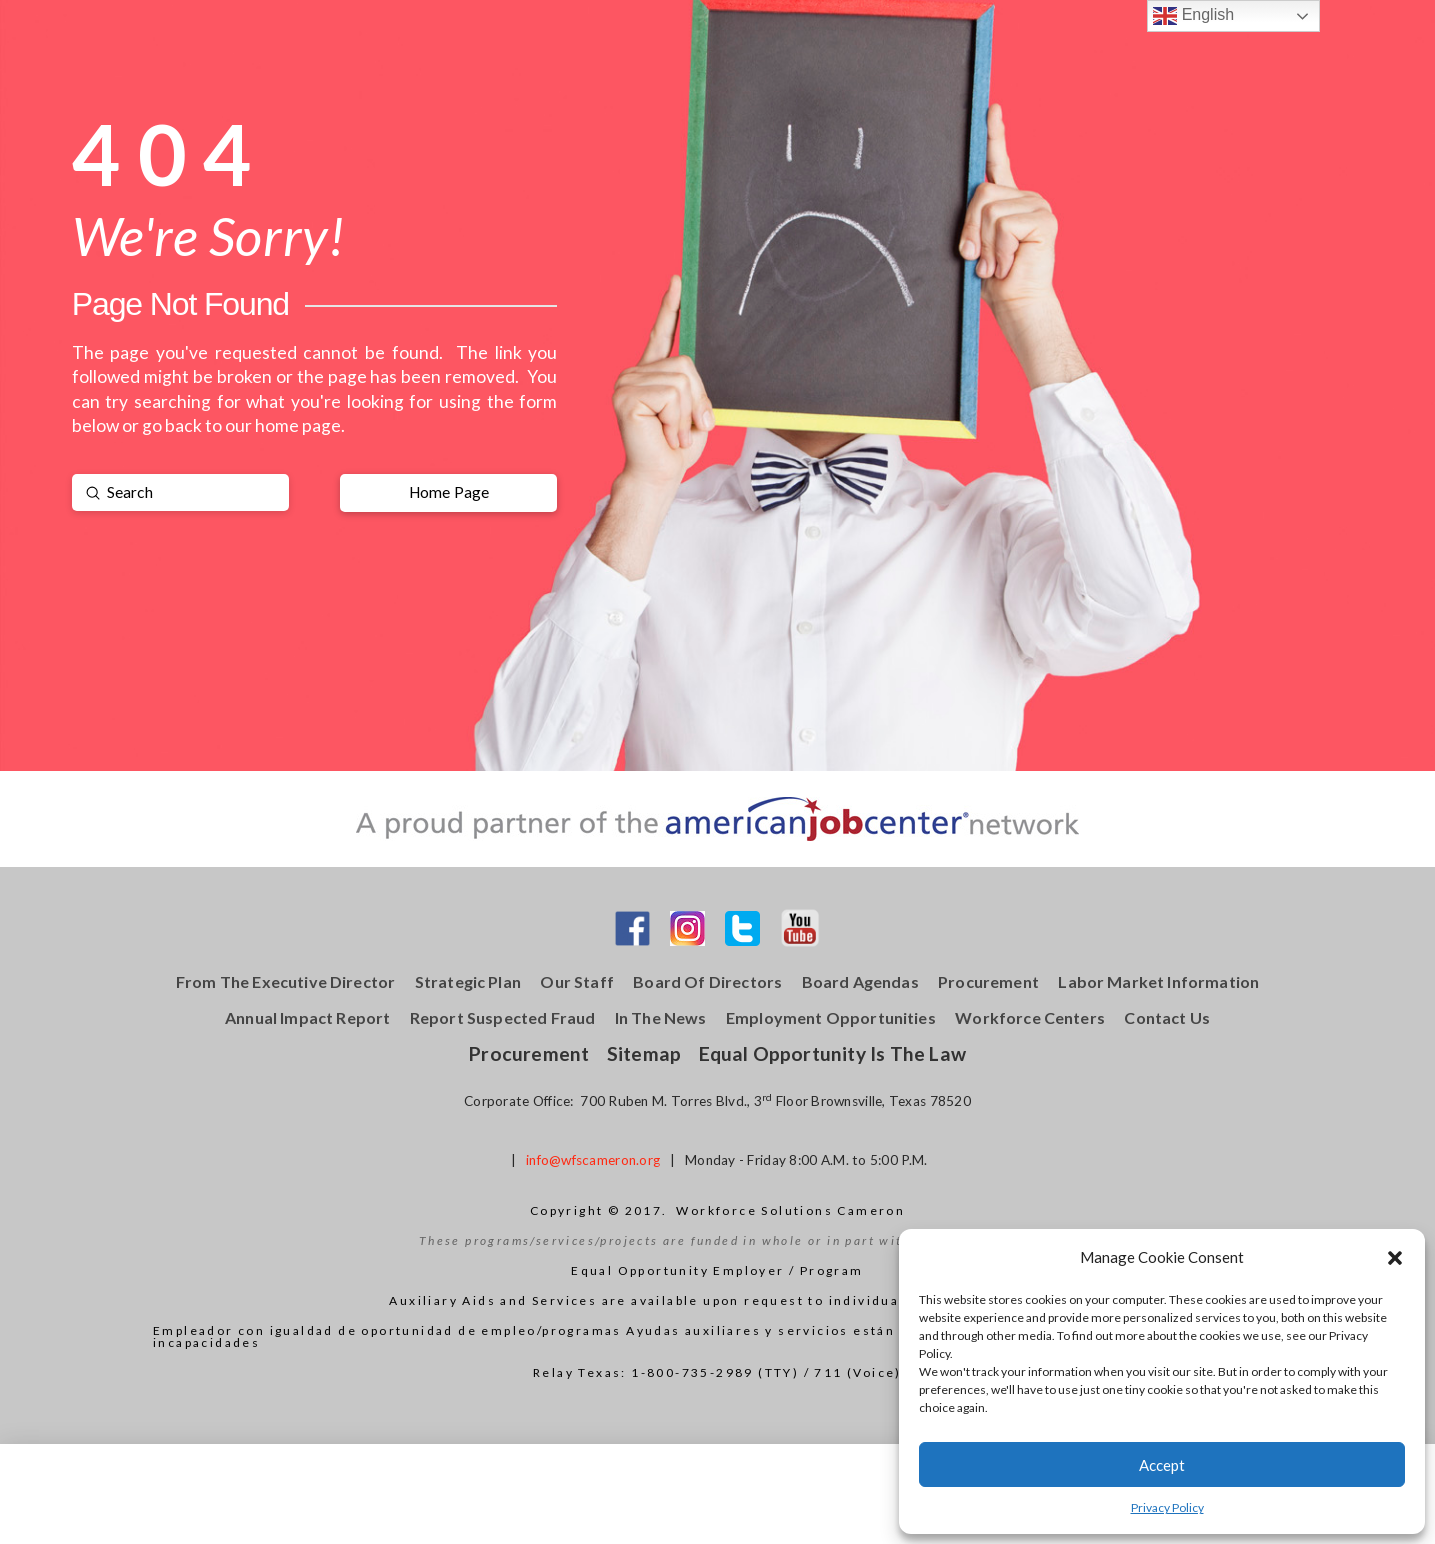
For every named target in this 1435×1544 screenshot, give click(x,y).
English (1193, 16)
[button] (1395, 1258)
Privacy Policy (1167, 1507)
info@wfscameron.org (593, 1160)
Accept (1162, 1465)
